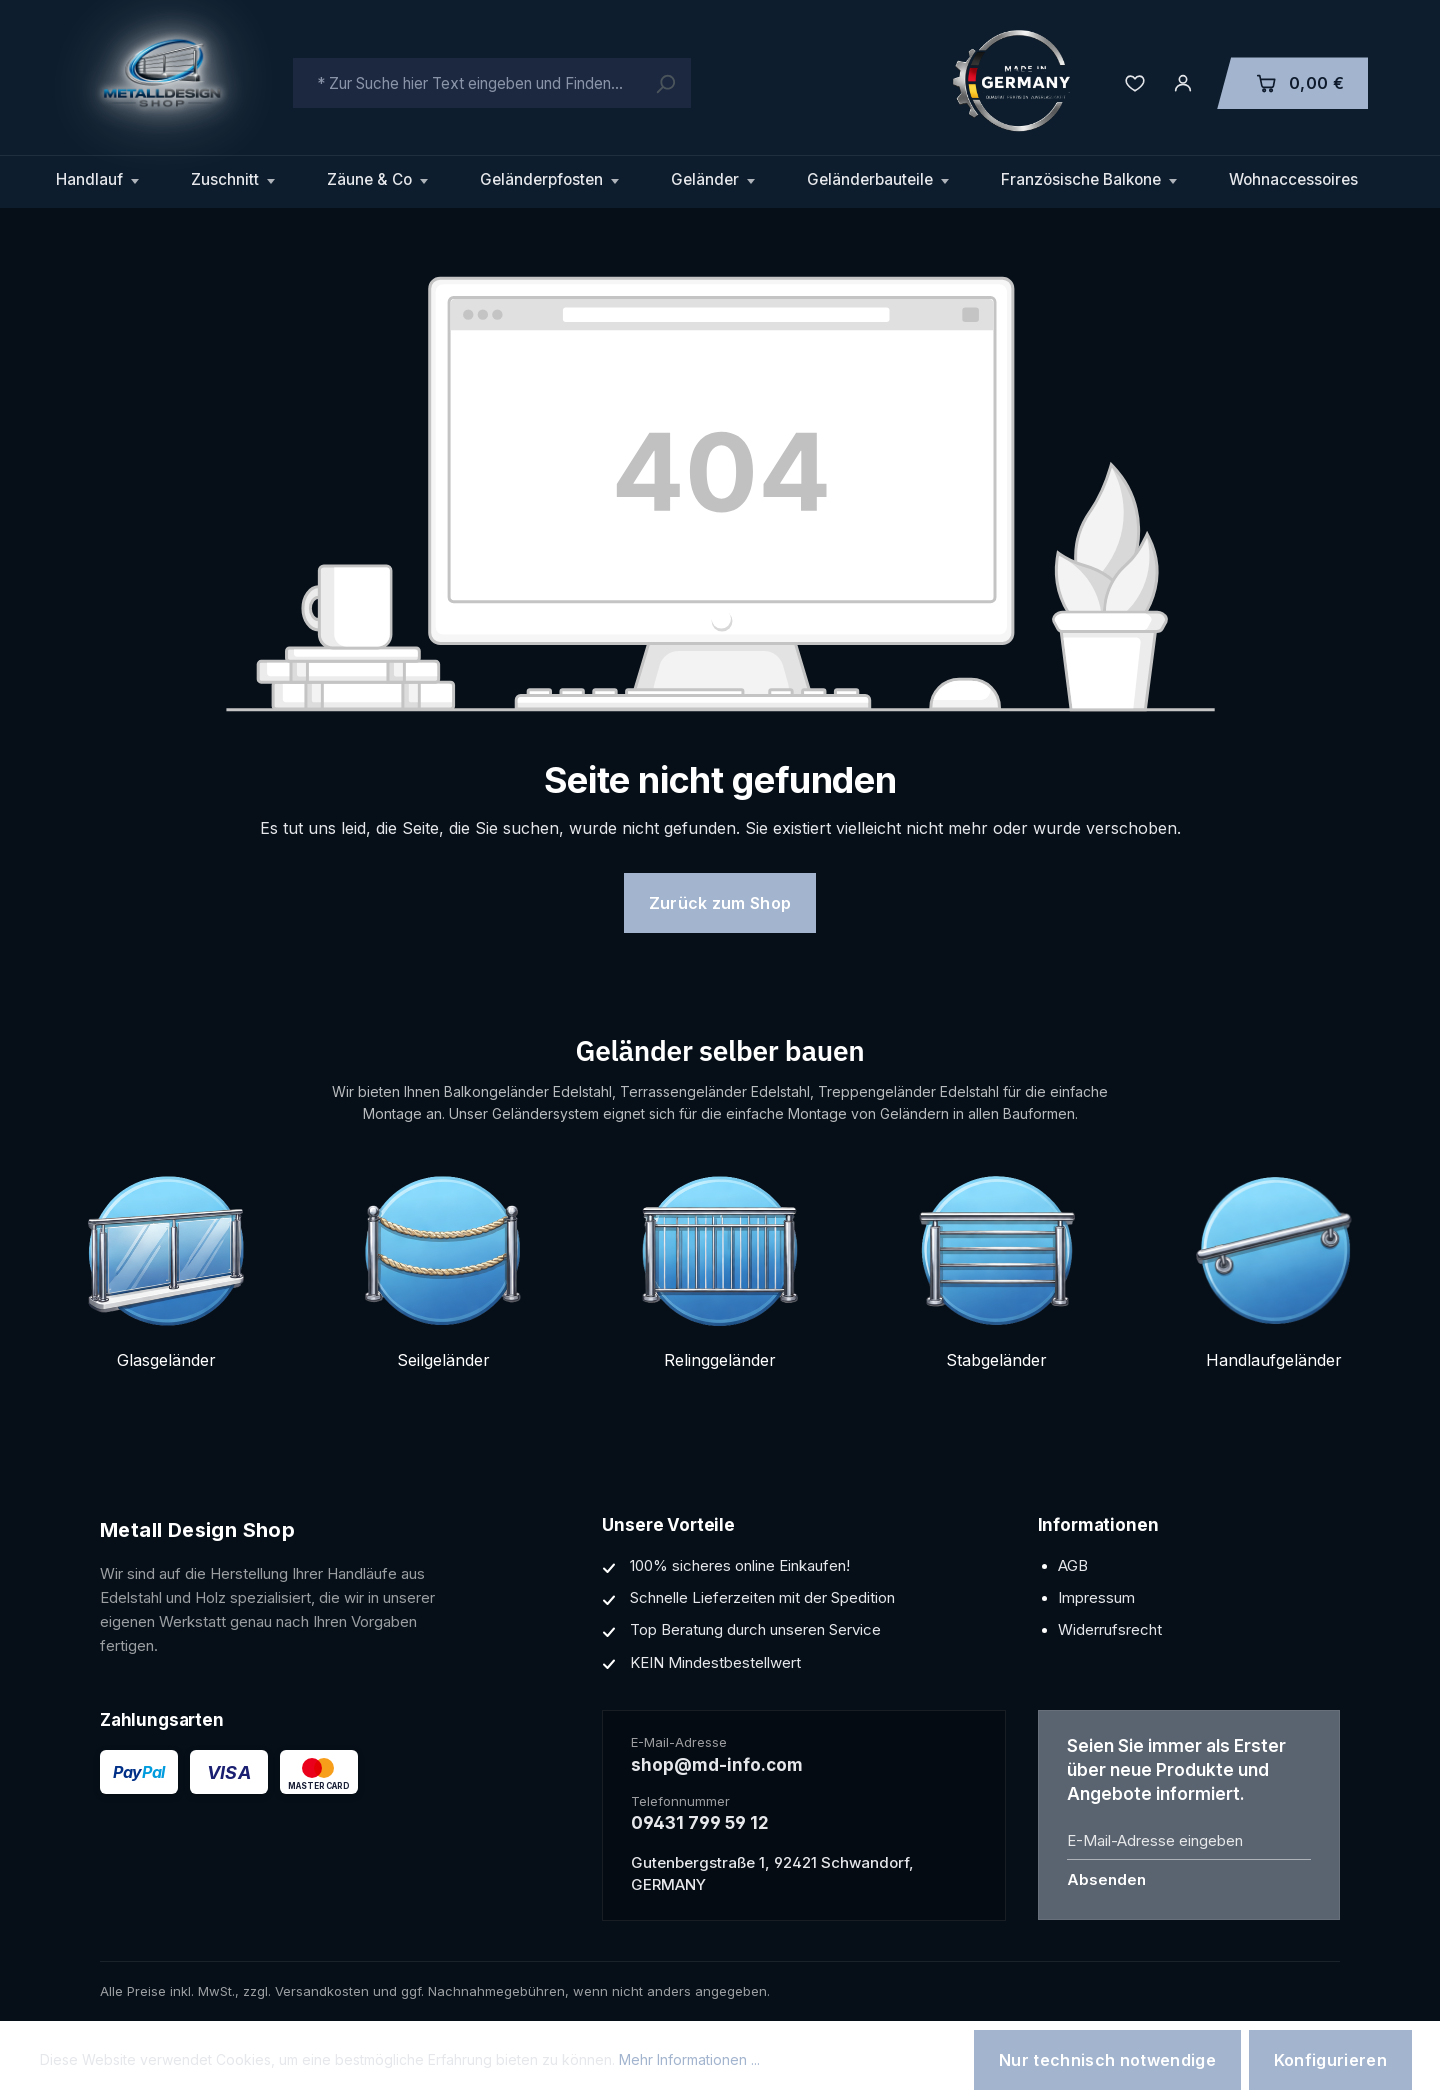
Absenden (1106, 1879)
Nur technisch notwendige (1107, 2060)
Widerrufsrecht (1110, 1629)
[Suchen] (665, 83)
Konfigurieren (1330, 2060)
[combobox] (492, 83)
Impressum (1096, 1597)
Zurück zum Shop (720, 903)
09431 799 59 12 (700, 1823)
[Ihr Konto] (1183, 83)
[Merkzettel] (1135, 83)
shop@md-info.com (717, 1765)
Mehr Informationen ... (689, 2059)
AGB (1073, 1565)
